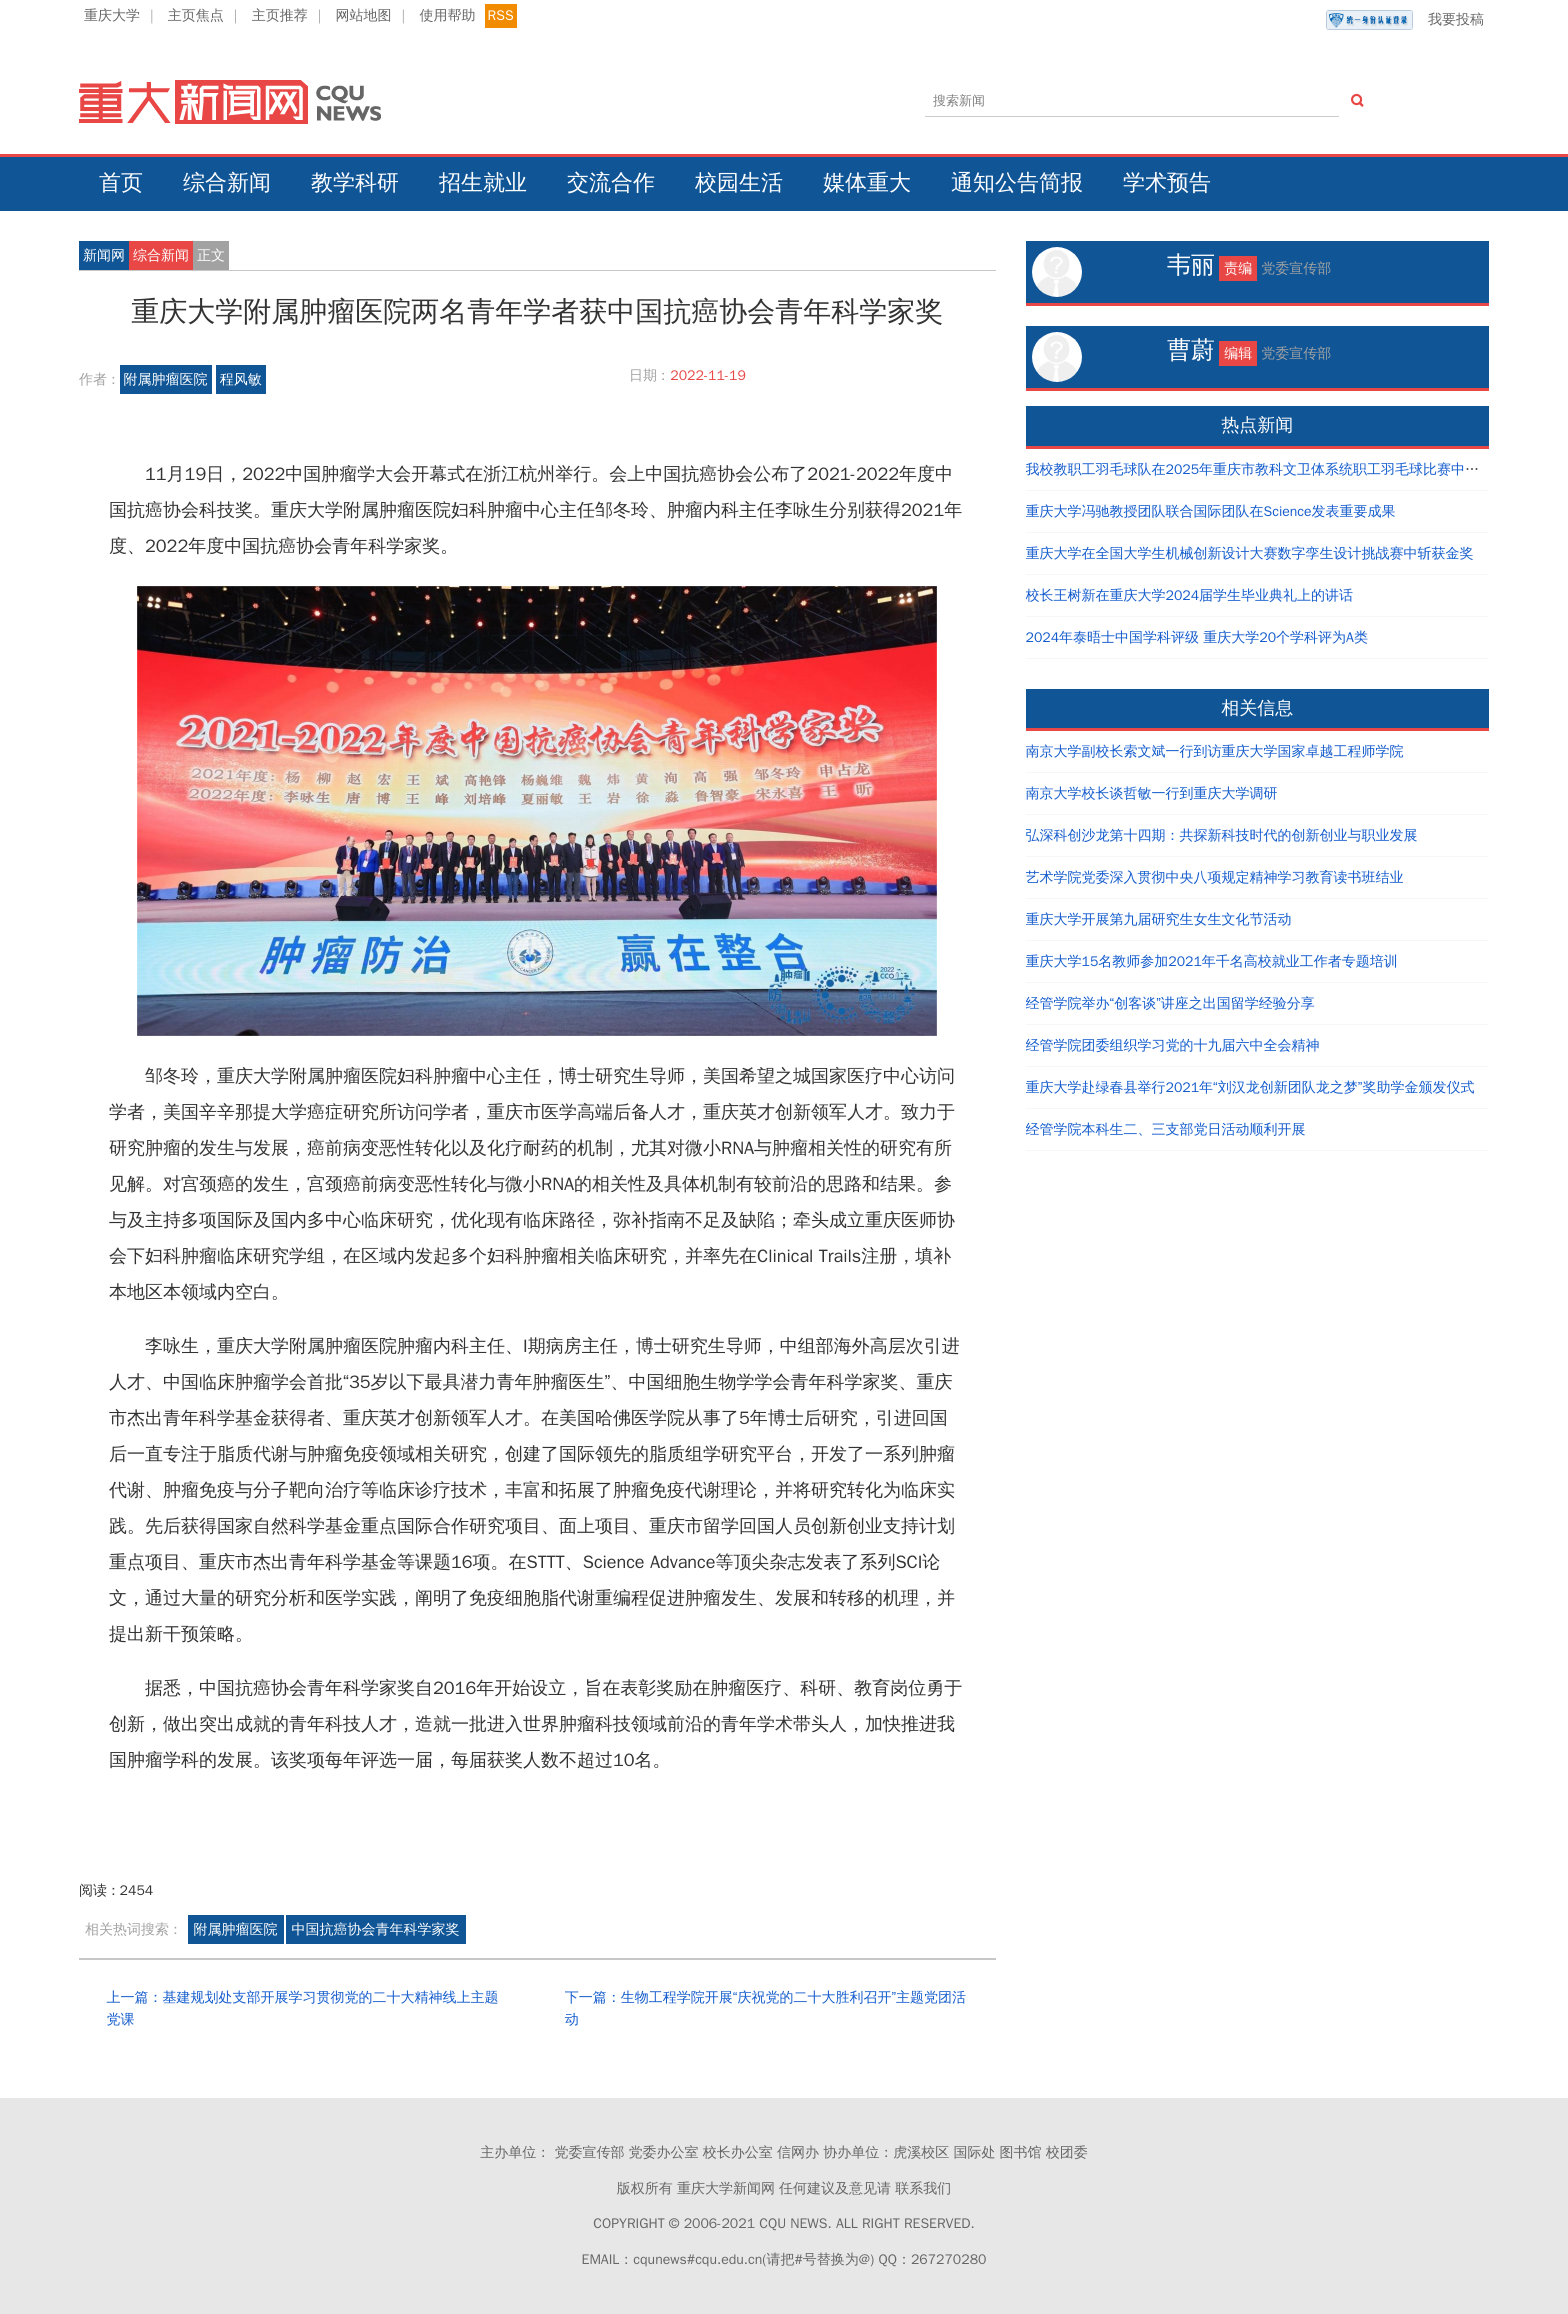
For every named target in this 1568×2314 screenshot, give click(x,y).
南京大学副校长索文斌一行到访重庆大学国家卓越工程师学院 (1215, 751)
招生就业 (483, 183)
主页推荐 (280, 15)
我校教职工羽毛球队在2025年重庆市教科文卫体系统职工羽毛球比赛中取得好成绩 (1281, 469)
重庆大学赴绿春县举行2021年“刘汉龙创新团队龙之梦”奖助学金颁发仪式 (1250, 1087)
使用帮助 (447, 15)
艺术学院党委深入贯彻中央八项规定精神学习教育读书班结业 (1215, 877)
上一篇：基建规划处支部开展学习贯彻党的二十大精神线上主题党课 (302, 2008)
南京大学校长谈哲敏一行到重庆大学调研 (1152, 793)
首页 (121, 183)
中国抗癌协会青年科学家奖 (376, 1929)
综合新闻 (227, 183)
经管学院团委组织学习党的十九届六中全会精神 (1173, 1045)
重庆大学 (112, 15)
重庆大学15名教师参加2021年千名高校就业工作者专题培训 (1212, 961)
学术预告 (1167, 183)
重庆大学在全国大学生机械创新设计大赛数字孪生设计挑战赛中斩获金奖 (1250, 553)
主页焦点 (196, 15)
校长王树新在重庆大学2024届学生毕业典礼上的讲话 (1190, 595)
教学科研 (355, 183)
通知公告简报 (1017, 183)
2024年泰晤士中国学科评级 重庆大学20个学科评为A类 (1197, 637)
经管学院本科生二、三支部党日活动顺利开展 (1166, 1129)
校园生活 (739, 183)
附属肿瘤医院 (166, 379)
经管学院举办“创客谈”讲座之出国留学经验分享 (1170, 1003)
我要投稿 (1405, 20)
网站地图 (364, 15)
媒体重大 (867, 183)
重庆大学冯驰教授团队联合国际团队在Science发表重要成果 (1211, 511)
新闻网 (104, 255)
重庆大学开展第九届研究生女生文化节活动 (1159, 919)
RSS (501, 15)
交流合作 (611, 183)
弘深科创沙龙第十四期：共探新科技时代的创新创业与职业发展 (1222, 835)
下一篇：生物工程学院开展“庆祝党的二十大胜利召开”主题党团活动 (765, 2008)
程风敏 (241, 379)
